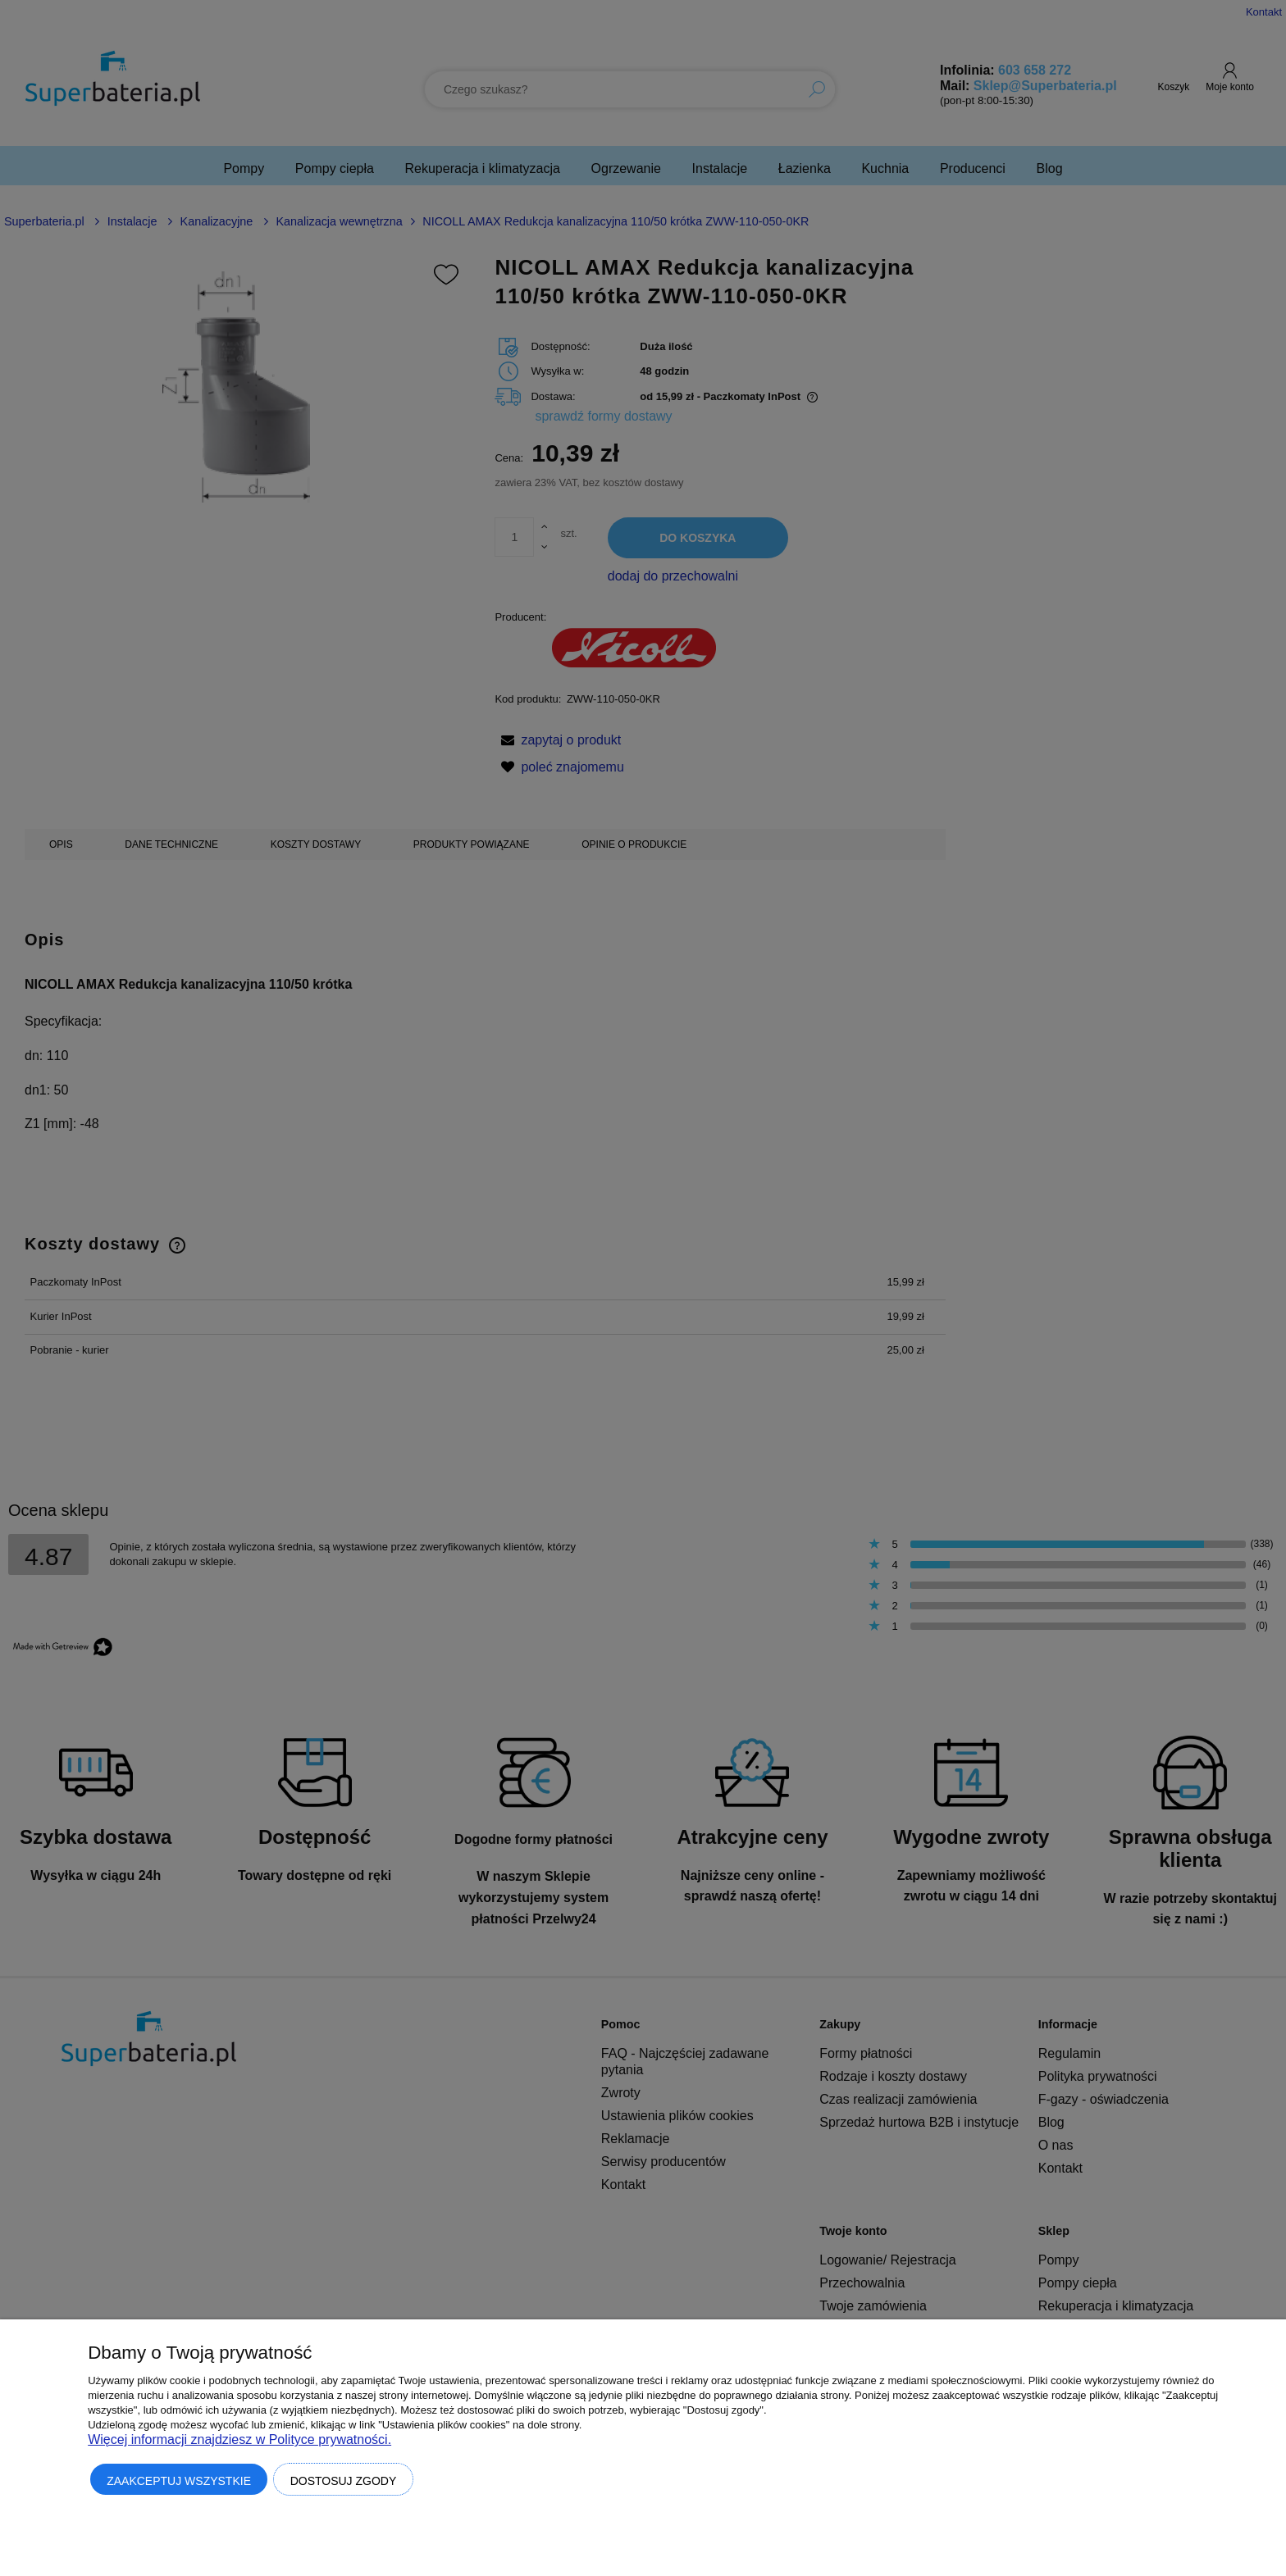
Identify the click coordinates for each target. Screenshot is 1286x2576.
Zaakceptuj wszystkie (179, 2480)
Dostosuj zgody (343, 2480)
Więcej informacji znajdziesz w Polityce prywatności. (239, 2439)
